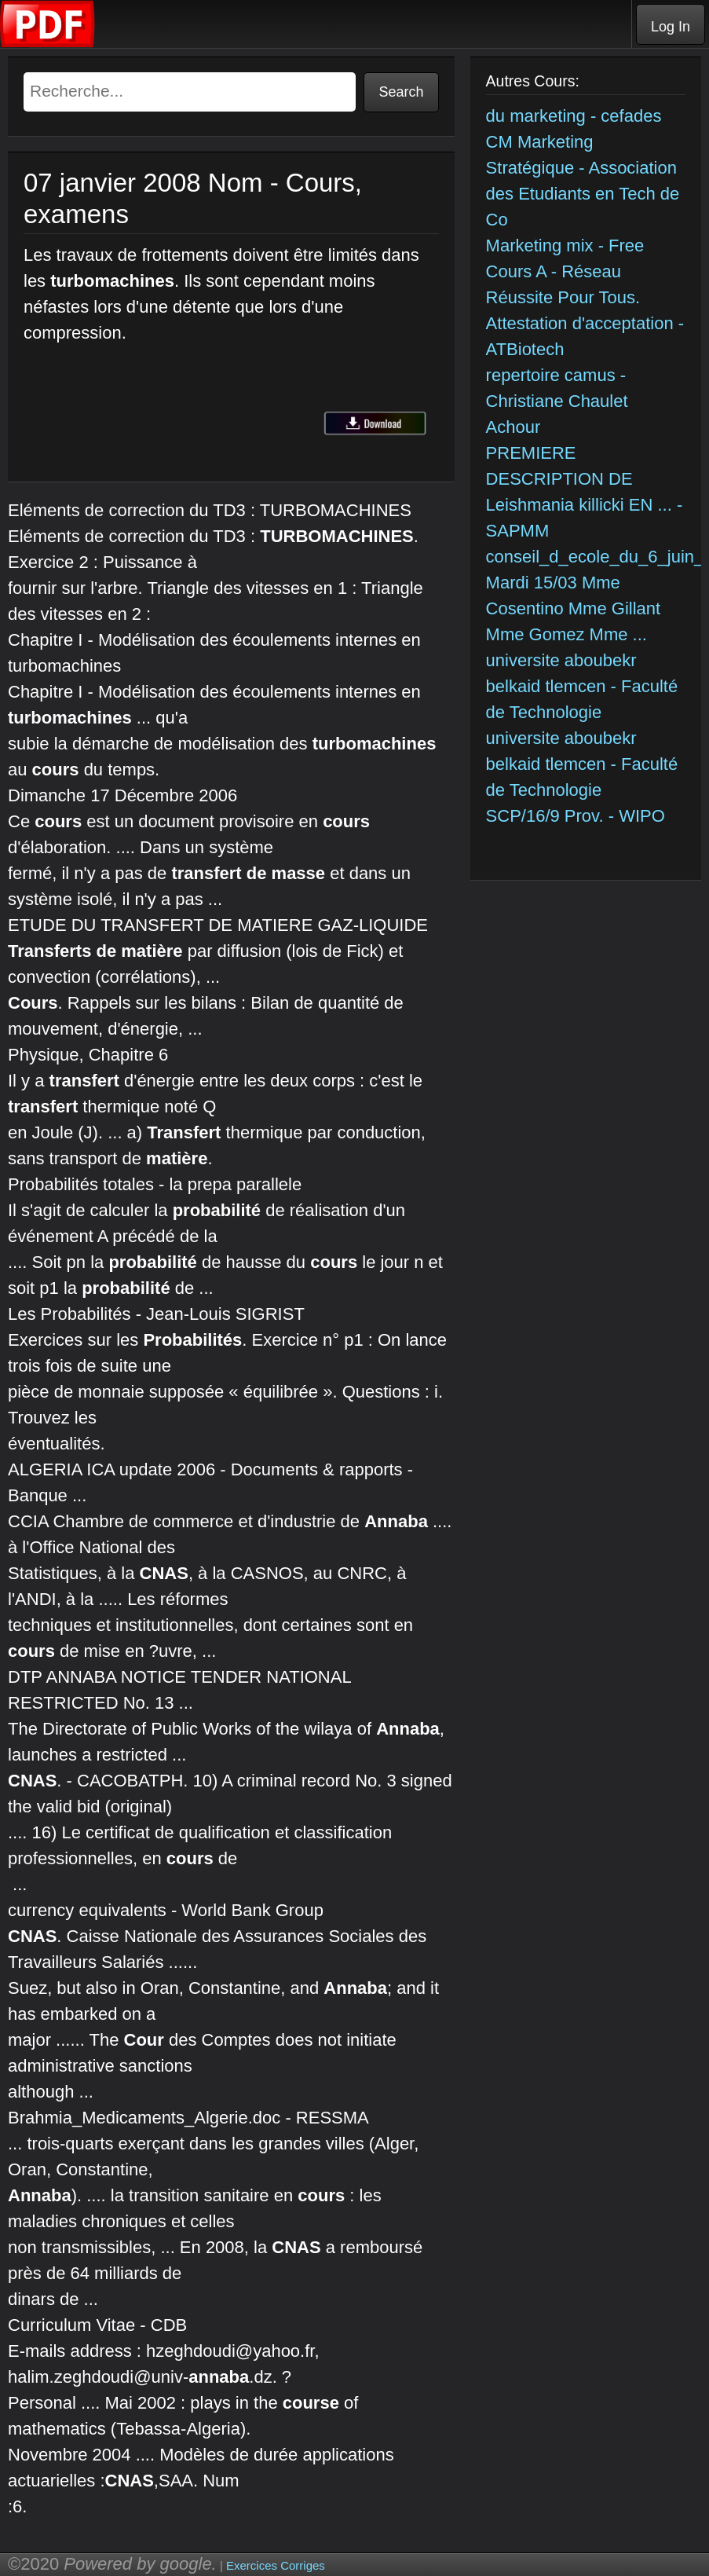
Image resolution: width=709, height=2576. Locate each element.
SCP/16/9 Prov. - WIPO (575, 816)
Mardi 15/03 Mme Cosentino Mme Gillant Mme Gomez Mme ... (573, 608)
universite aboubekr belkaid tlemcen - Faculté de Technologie (582, 686)
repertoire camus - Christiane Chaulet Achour (557, 401)
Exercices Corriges (275, 2565)
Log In (670, 27)
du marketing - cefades (574, 116)
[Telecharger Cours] (48, 43)
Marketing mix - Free (565, 245)
